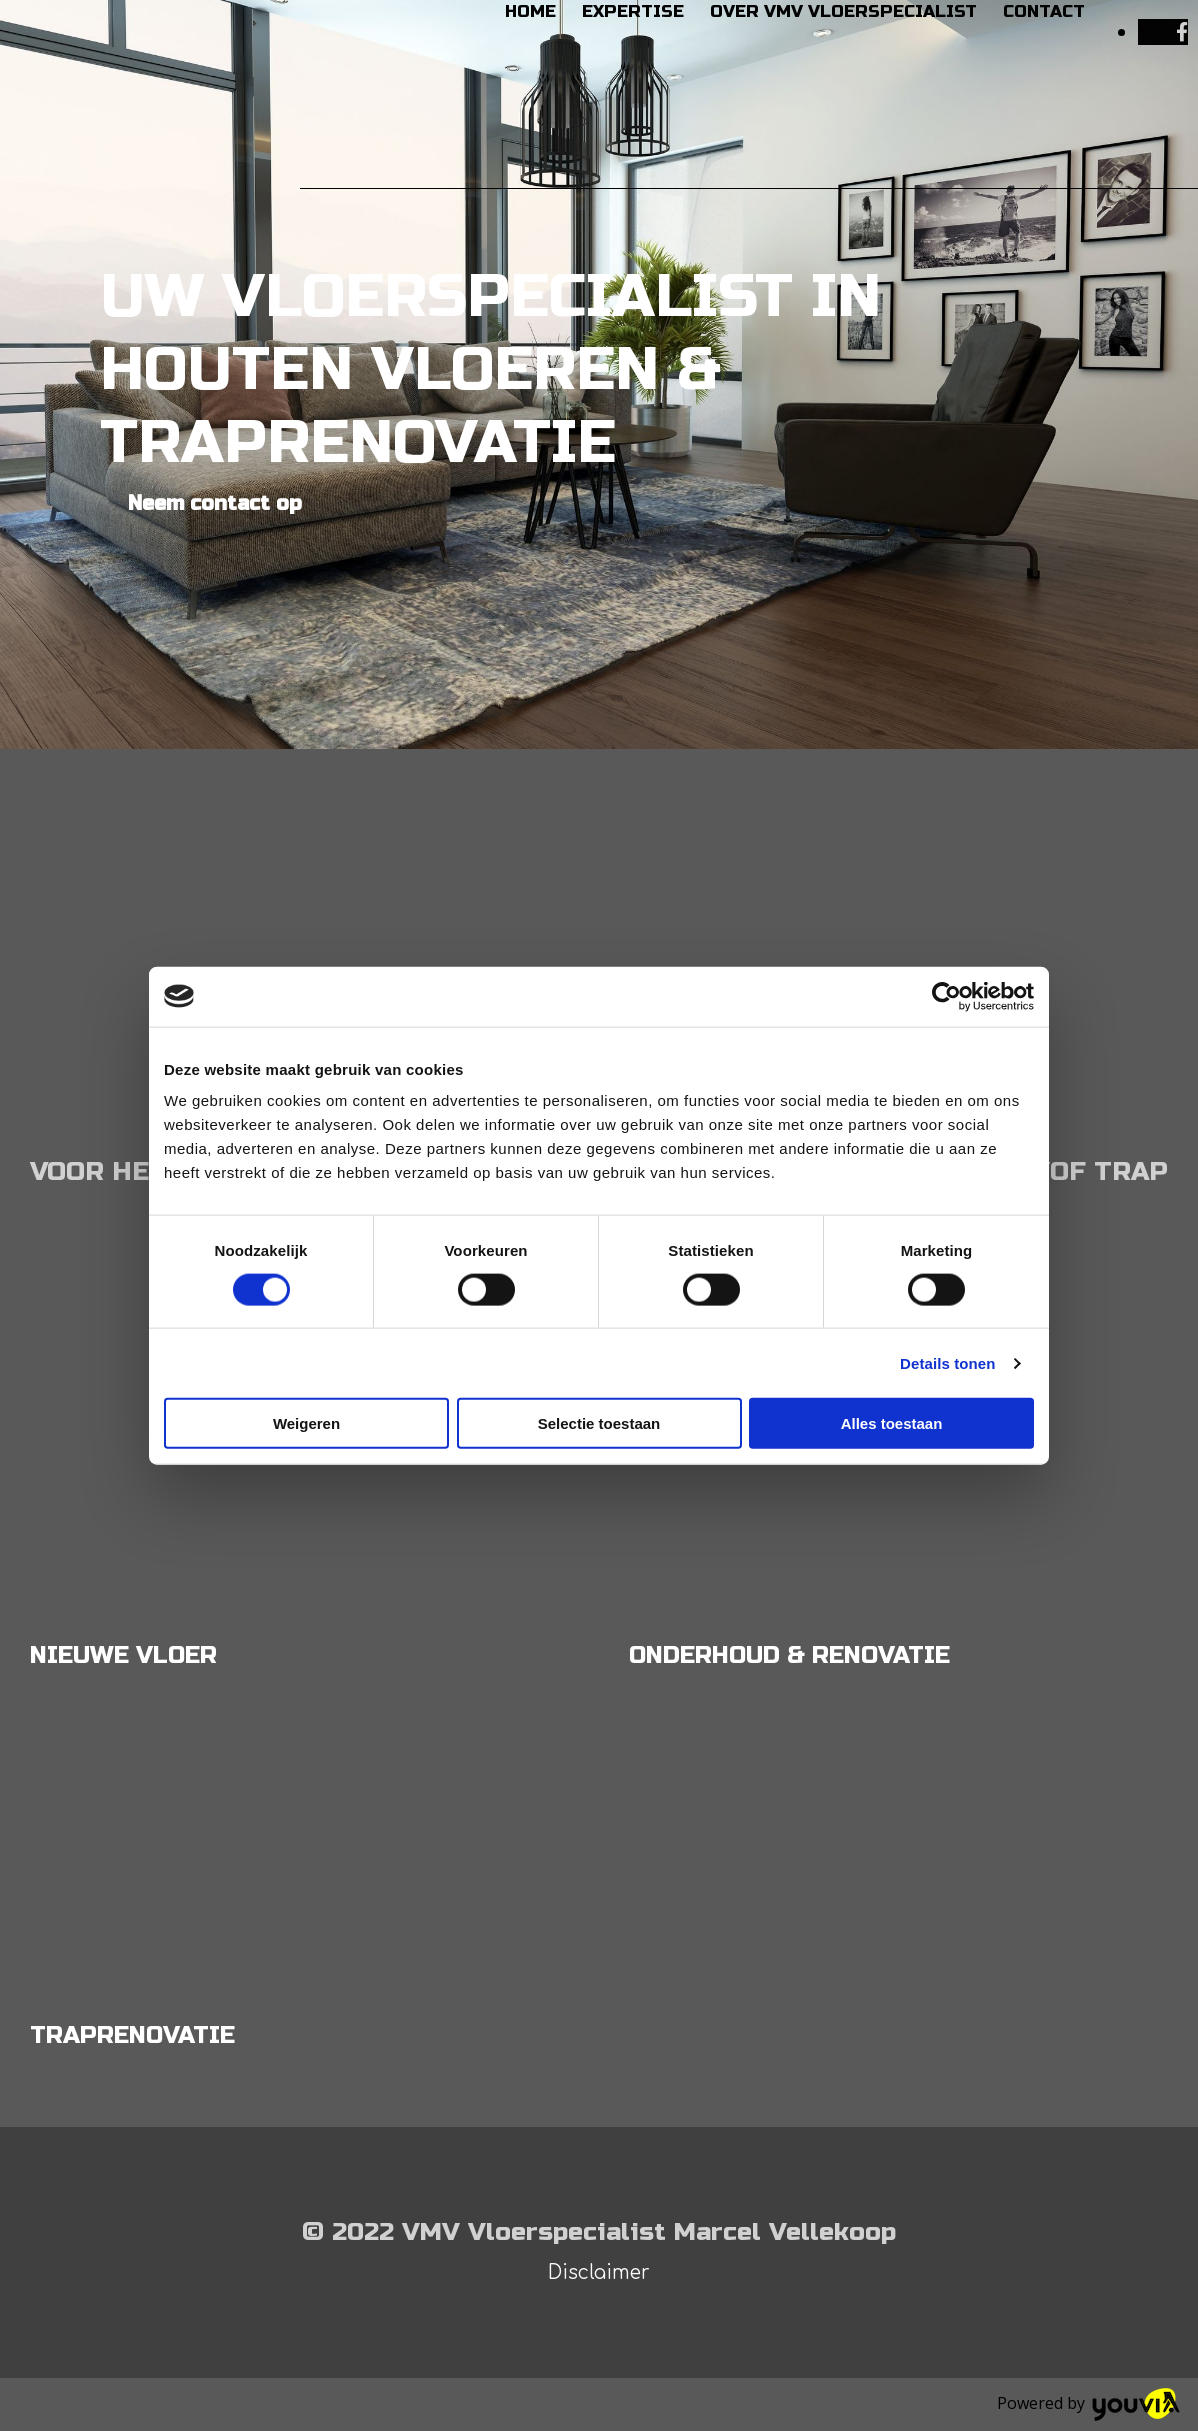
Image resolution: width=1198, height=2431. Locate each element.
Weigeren (306, 1423)
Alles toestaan (892, 1423)
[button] (215, 503)
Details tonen (947, 1362)
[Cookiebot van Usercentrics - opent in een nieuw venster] (946, 996)
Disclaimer (599, 2272)
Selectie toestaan (599, 1423)
